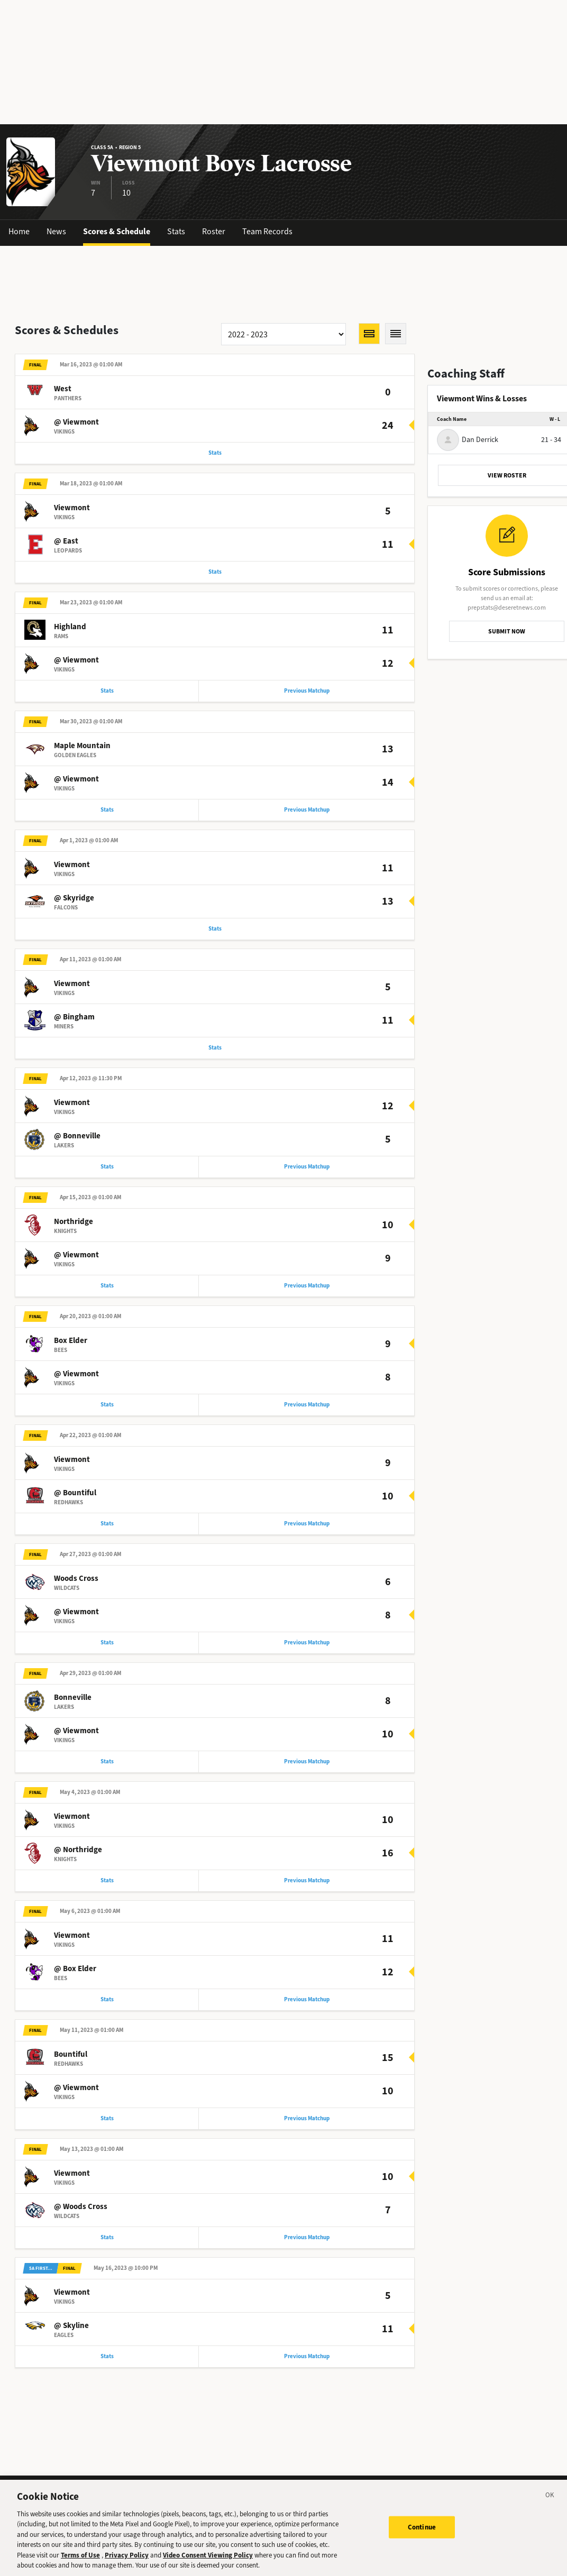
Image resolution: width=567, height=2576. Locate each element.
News (56, 231)
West (62, 389)
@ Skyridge (74, 903)
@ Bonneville (77, 1143)
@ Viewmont (76, 423)
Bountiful (70, 2070)
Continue (422, 2537)
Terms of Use (80, 2565)
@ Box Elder (75, 1983)
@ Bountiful (75, 1503)
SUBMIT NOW (506, 631)
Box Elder (70, 1350)
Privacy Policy (127, 2565)
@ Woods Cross (80, 2223)
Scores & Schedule (116, 231)
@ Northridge (78, 1863)
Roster (213, 231)
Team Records (267, 231)
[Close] (550, 2507)
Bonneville (73, 1710)
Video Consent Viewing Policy (208, 2565)
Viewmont (72, 509)
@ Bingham (74, 1023)
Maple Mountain (82, 749)
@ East (66, 543)
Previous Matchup (307, 694)
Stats (176, 231)
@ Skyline (71, 2343)
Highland (70, 629)
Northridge (73, 1230)
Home (19, 231)
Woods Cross (76, 1590)
